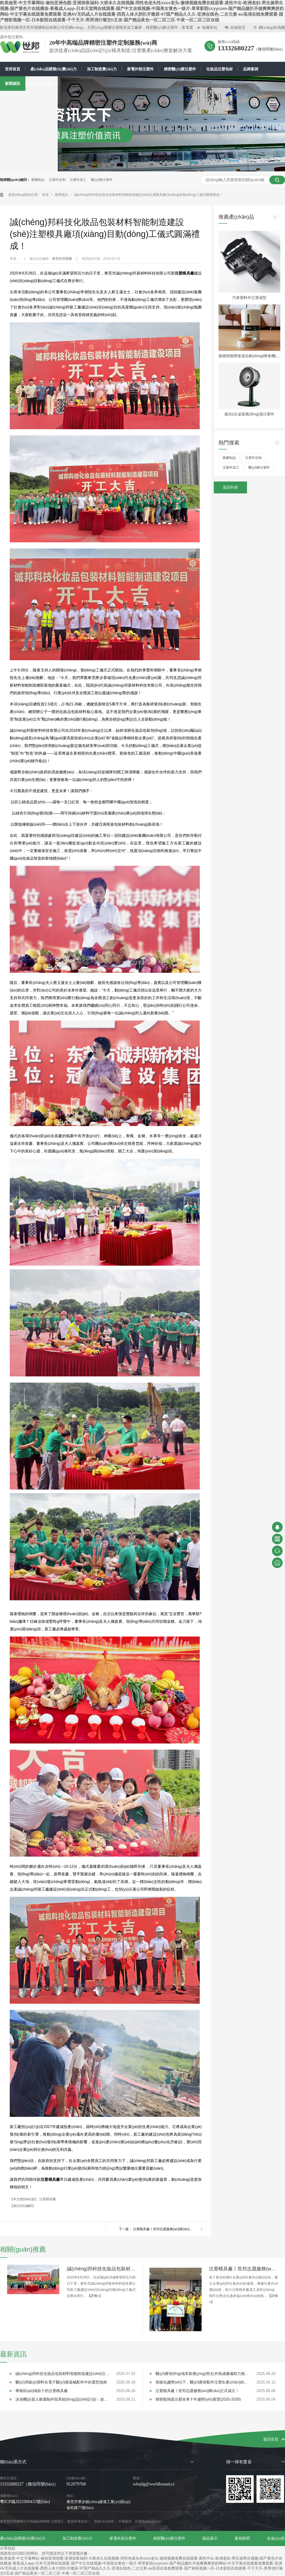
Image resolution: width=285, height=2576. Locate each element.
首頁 (46, 195)
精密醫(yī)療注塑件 (180, 69)
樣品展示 (210, 2538)
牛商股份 (125, 2521)
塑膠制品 (37, 180)
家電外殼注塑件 (140, 69)
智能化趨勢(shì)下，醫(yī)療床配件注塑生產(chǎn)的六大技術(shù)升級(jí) (203, 2382)
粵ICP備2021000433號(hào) (25, 2501)
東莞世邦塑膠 (62, 258)
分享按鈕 (7, 2548)
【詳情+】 (94, 2296)
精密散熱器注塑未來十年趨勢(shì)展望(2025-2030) (198, 2399)
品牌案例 (250, 69)
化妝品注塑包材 (219, 69)
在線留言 (238, 27)
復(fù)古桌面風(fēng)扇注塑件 (249, 414)
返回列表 (230, 487)
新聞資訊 (62, 195)
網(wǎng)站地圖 (272, 27)
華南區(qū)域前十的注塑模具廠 (41, 2391)
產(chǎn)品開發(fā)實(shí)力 (53, 69)
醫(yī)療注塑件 (101, 180)
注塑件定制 (57, 180)
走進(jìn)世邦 (41, 84)
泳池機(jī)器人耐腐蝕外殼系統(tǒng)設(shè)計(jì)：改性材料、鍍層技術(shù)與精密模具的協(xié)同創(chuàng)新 (62, 2399)
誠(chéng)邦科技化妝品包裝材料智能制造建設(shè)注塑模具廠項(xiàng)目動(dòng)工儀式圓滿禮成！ (148, 195)
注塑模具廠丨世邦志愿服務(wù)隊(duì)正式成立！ (164, 2229)
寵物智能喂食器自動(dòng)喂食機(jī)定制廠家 (249, 356)
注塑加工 (57, 2521)
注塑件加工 (78, 180)
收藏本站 (209, 27)
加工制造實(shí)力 (102, 69)
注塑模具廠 (47, 2199)
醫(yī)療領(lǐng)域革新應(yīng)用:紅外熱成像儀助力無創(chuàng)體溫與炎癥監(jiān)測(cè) (203, 2374)
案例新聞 (242, 2538)
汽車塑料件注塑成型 (249, 298)
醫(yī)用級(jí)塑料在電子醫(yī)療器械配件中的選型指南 (61, 2382)
